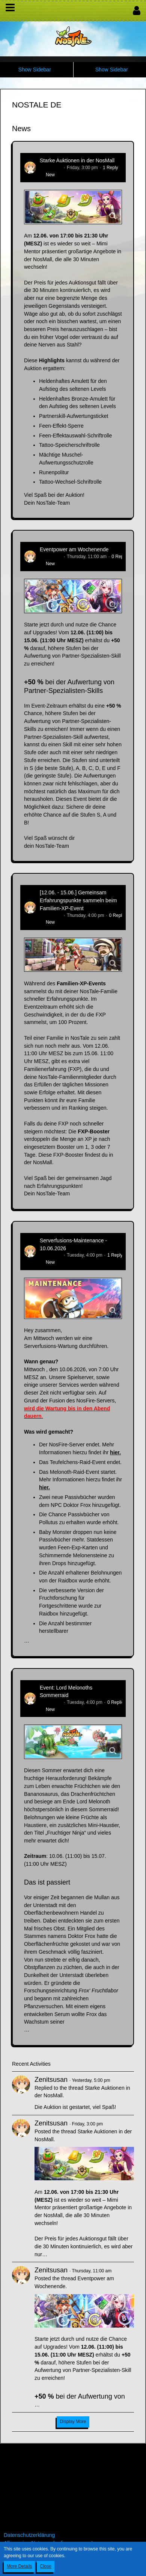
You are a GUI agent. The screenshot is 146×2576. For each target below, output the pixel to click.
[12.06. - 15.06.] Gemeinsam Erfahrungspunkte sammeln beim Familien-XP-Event (78, 900)
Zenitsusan (51, 167)
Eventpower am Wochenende (74, 549)
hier (114, 1452)
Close (45, 2566)
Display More (73, 2421)
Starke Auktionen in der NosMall (77, 160)
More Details (19, 2566)
